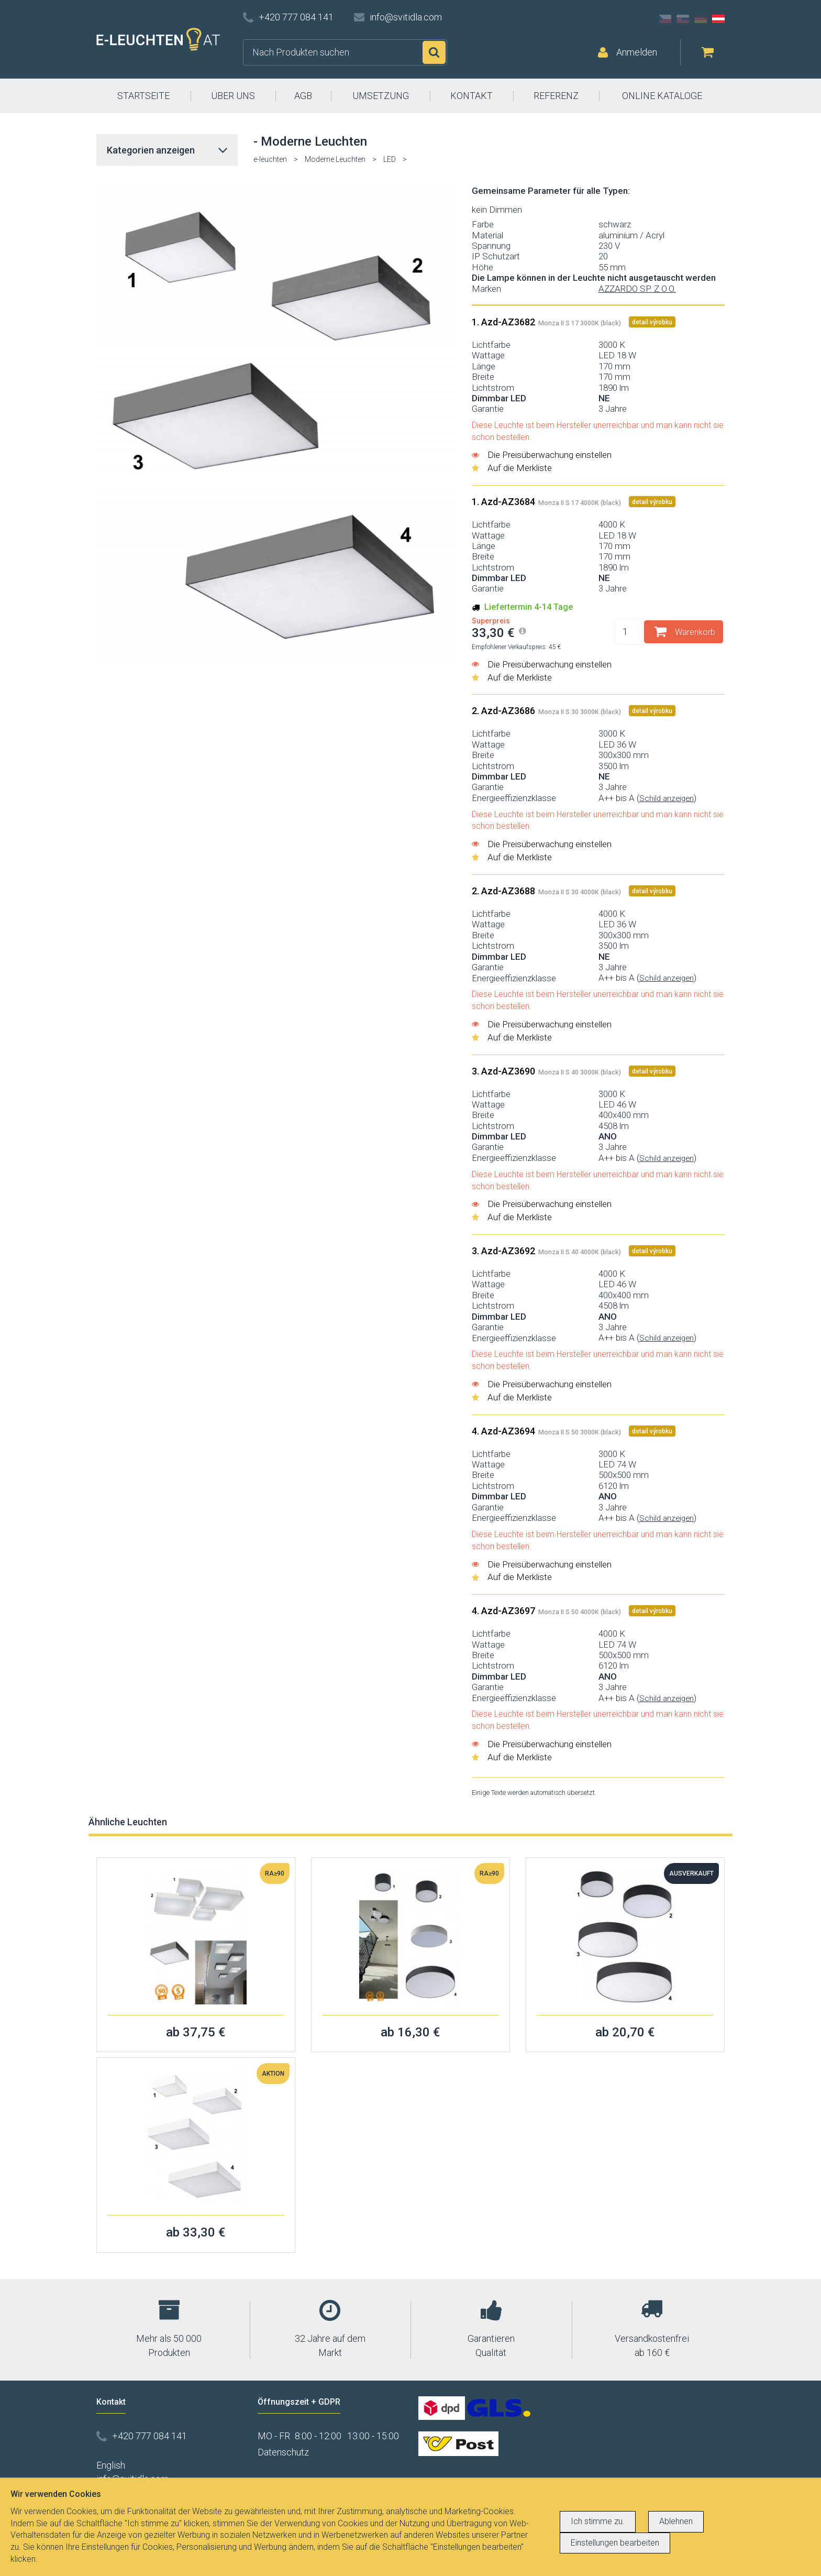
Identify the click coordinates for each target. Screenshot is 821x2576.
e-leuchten (270, 159)
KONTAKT (471, 95)
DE (700, 19)
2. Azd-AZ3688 (547, 890)
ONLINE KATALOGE (662, 95)
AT (718, 19)
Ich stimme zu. (598, 2521)
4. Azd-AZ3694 (547, 1431)
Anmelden (636, 52)
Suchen (434, 52)
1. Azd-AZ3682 (547, 321)
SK (682, 19)
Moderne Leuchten (335, 159)
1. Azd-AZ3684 (547, 501)
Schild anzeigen (666, 798)
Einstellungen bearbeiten (615, 2543)
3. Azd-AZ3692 (547, 1250)
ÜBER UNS (233, 95)
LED (389, 159)
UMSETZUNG (380, 95)
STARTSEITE (143, 95)
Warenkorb (695, 632)
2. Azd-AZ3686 (547, 710)
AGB (303, 95)
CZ (665, 19)
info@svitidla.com (406, 17)
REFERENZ (556, 95)
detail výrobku (652, 322)
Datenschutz (283, 2452)
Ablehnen (676, 2521)
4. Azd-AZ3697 (547, 1610)
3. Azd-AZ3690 (547, 1071)
